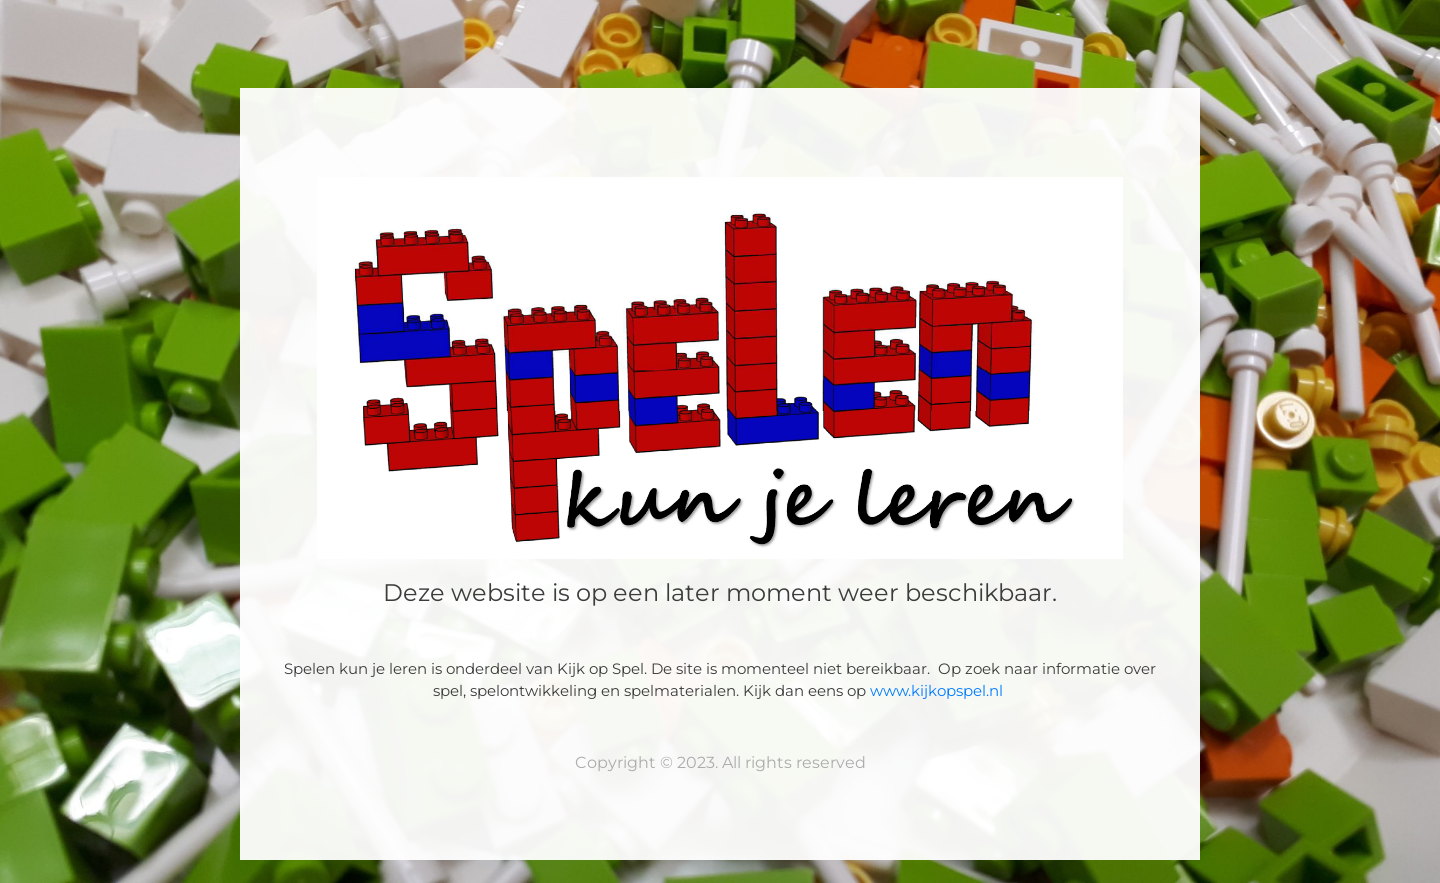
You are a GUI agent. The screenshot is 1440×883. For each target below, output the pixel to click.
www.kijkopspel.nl (938, 690)
